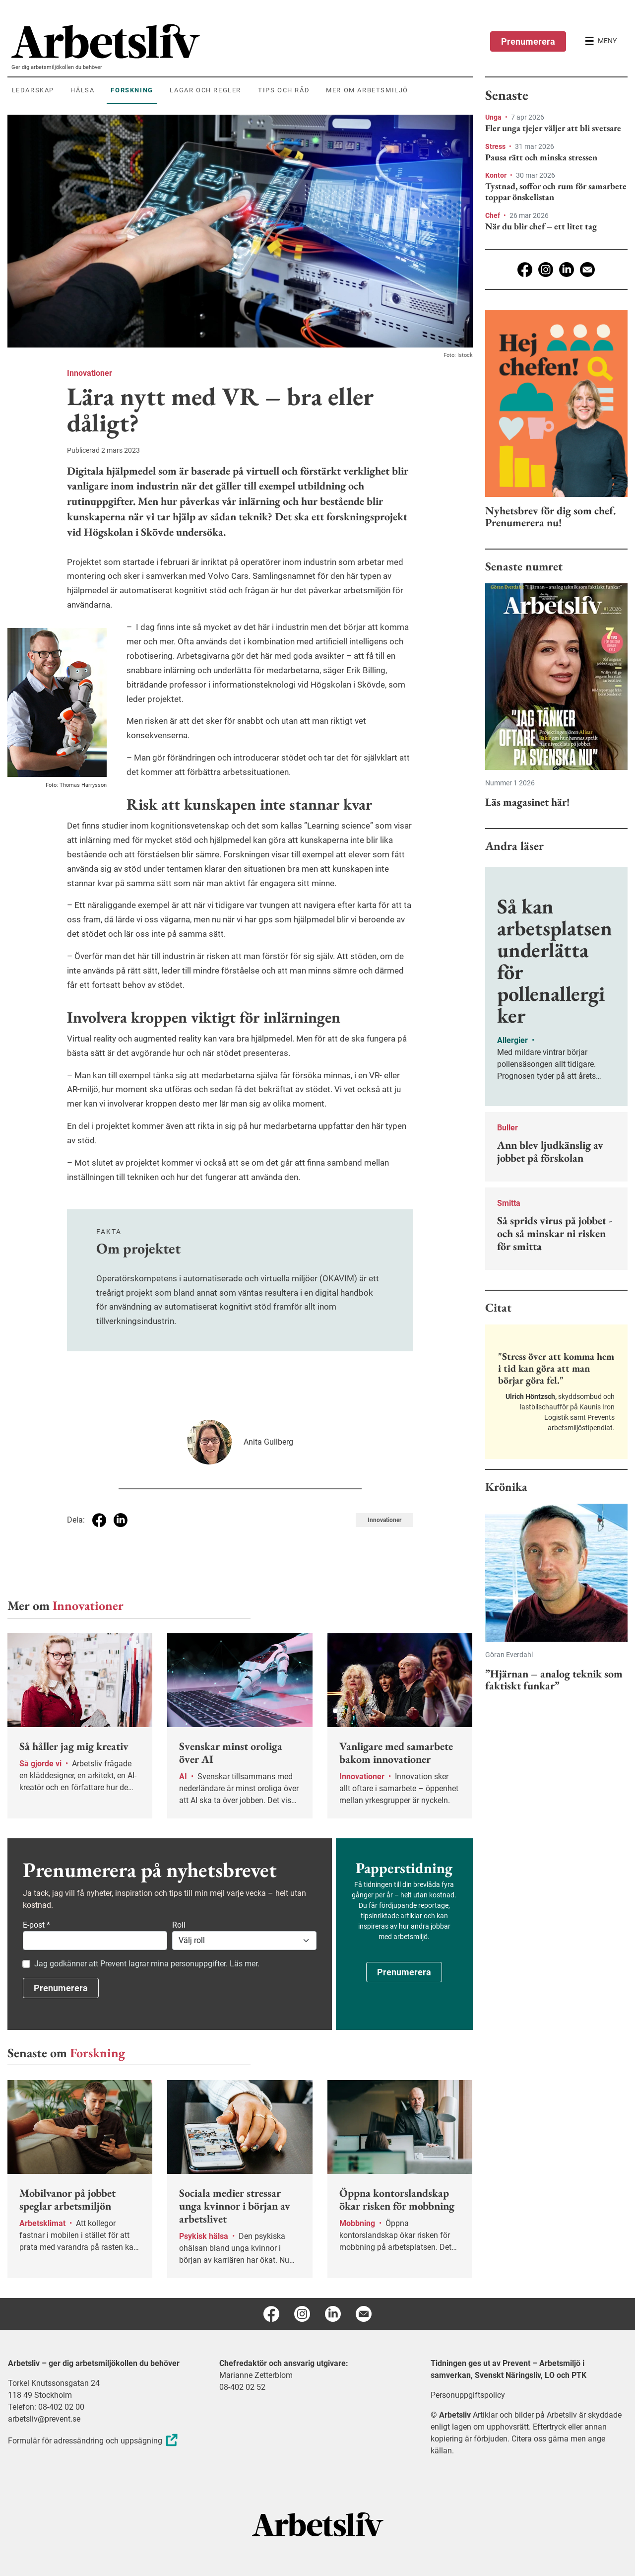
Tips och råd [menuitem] (284, 90)
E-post (36, 1925)
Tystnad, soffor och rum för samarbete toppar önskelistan (556, 191)
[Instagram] (545, 269)
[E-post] (587, 269)
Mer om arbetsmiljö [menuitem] (367, 90)
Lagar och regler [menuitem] (205, 90)
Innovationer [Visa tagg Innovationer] (384, 1520)
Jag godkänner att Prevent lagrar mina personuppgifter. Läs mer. (146, 1963)
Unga (494, 117)
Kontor (496, 175)
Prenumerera (528, 41)
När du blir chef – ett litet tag (541, 226)
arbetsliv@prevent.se (44, 2419)
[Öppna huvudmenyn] (601, 41)
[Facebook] (524, 269)
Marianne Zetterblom (256, 2375)
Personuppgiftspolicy (468, 2395)
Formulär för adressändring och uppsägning (94, 2440)
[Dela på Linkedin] (120, 1520)
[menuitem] (242, 41)
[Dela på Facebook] (99, 1520)
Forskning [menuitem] (132, 90)
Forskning (97, 2052)
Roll (179, 1925)
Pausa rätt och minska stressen (541, 157)
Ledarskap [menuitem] (33, 90)
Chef (493, 215)
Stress (496, 146)
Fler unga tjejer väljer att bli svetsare (553, 128)
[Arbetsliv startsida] (317, 2524)
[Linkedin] (566, 269)
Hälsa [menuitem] (82, 90)
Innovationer (89, 373)
